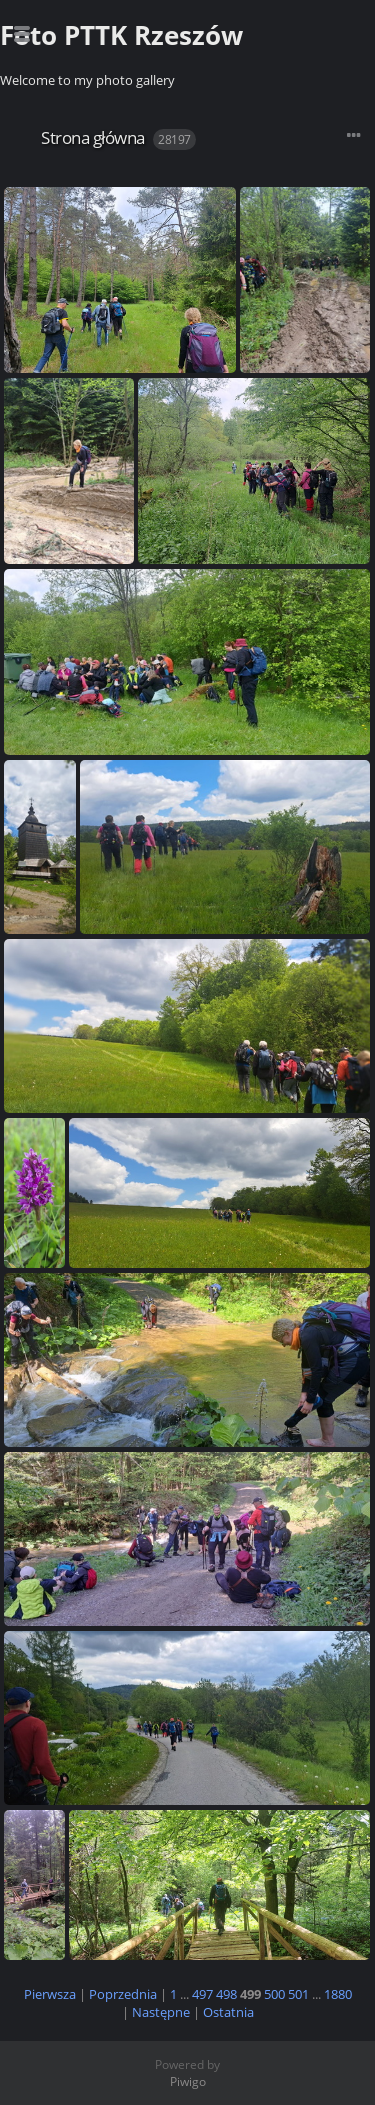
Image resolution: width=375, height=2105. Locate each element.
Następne (161, 2012)
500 (274, 1994)
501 (298, 1994)
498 (226, 1994)
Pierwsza (50, 1994)
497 (202, 1994)
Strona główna (93, 137)
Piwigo (188, 2081)
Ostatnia (228, 2012)
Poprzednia (123, 1994)
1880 (338, 1994)
